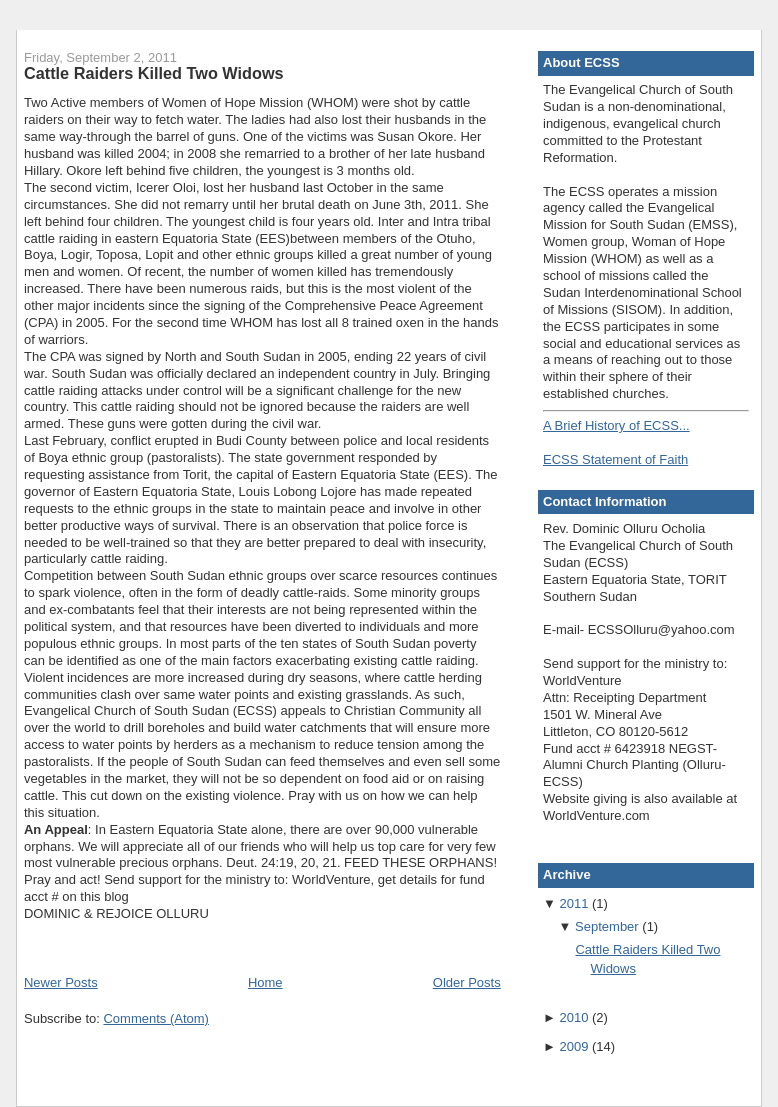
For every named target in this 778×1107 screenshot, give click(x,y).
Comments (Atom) (155, 1018)
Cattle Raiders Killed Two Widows (154, 73)
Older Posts (467, 982)
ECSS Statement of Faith (615, 459)
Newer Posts (61, 982)
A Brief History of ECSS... (616, 425)
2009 (573, 1046)
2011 (573, 903)
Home (265, 982)
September (607, 926)
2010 (573, 1017)
